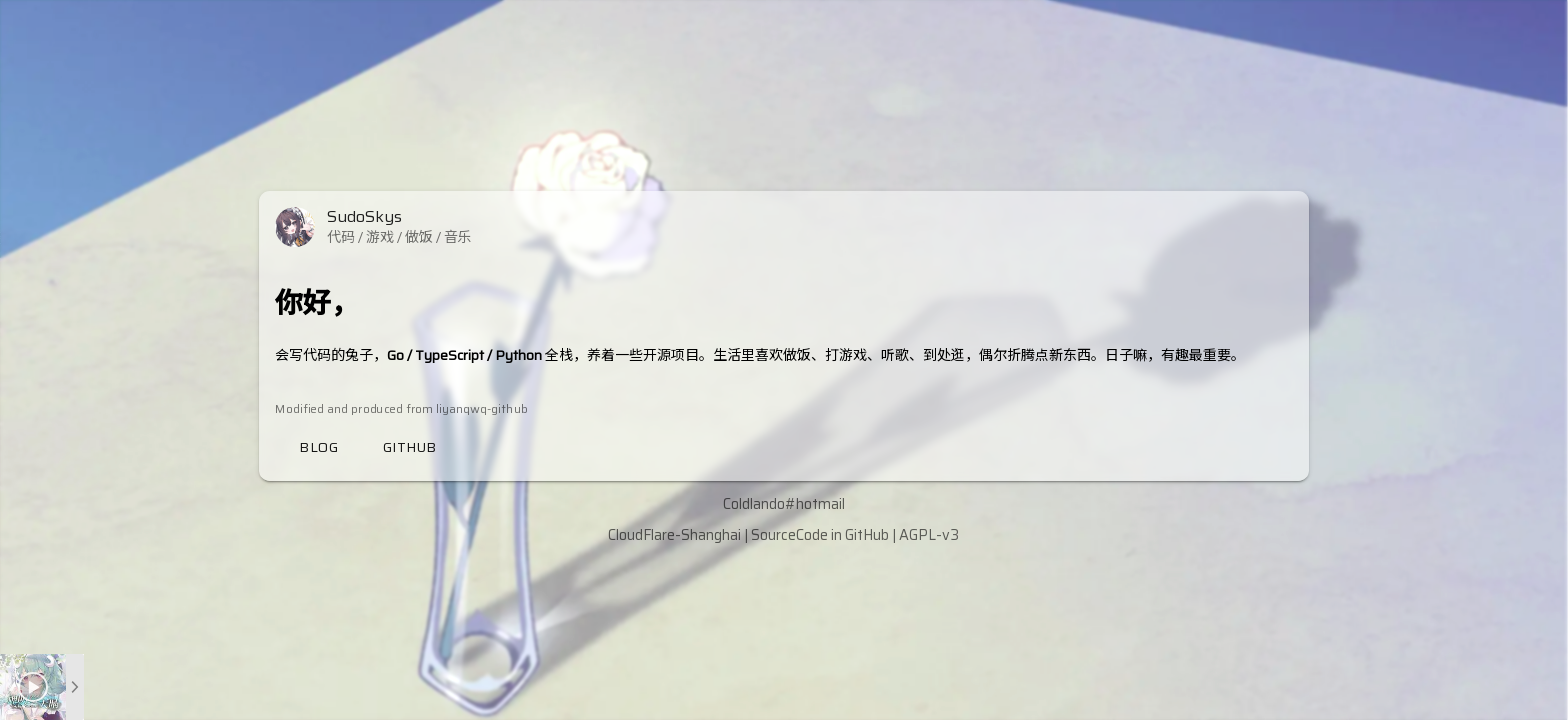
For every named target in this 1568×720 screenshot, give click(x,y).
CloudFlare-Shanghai (674, 535)
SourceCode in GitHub (820, 535)
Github (410, 447)
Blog (318, 447)
